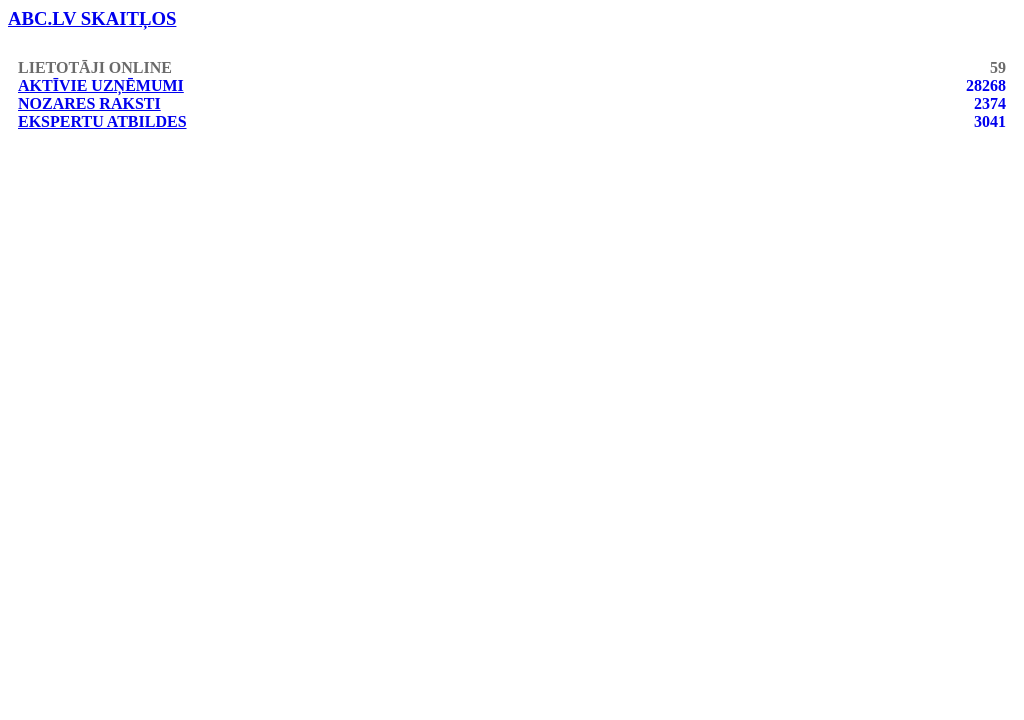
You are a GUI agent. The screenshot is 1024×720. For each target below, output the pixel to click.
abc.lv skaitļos (92, 18)
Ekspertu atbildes (102, 121)
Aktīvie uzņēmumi (101, 85)
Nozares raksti (89, 103)
